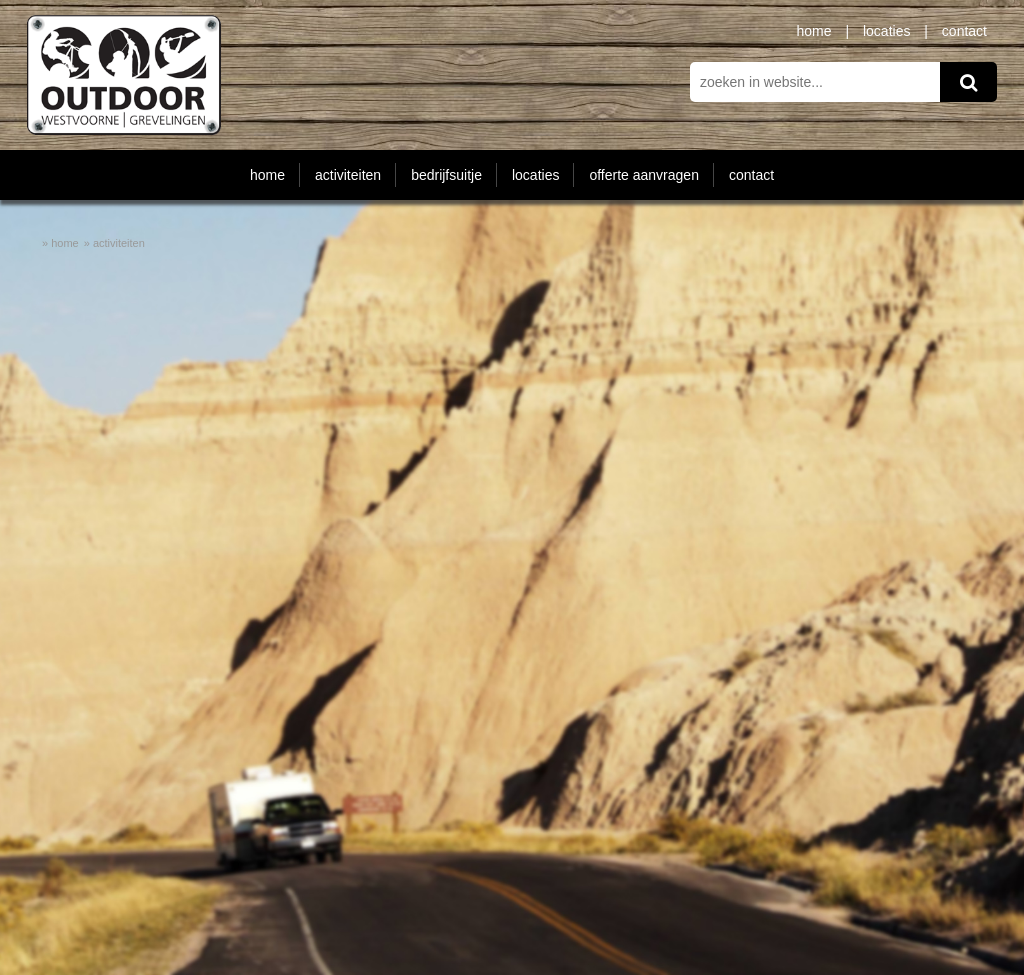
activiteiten (348, 175)
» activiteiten (114, 243)
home (814, 31)
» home (60, 243)
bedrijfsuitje (446, 175)
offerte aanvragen (644, 175)
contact (964, 31)
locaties (886, 31)
